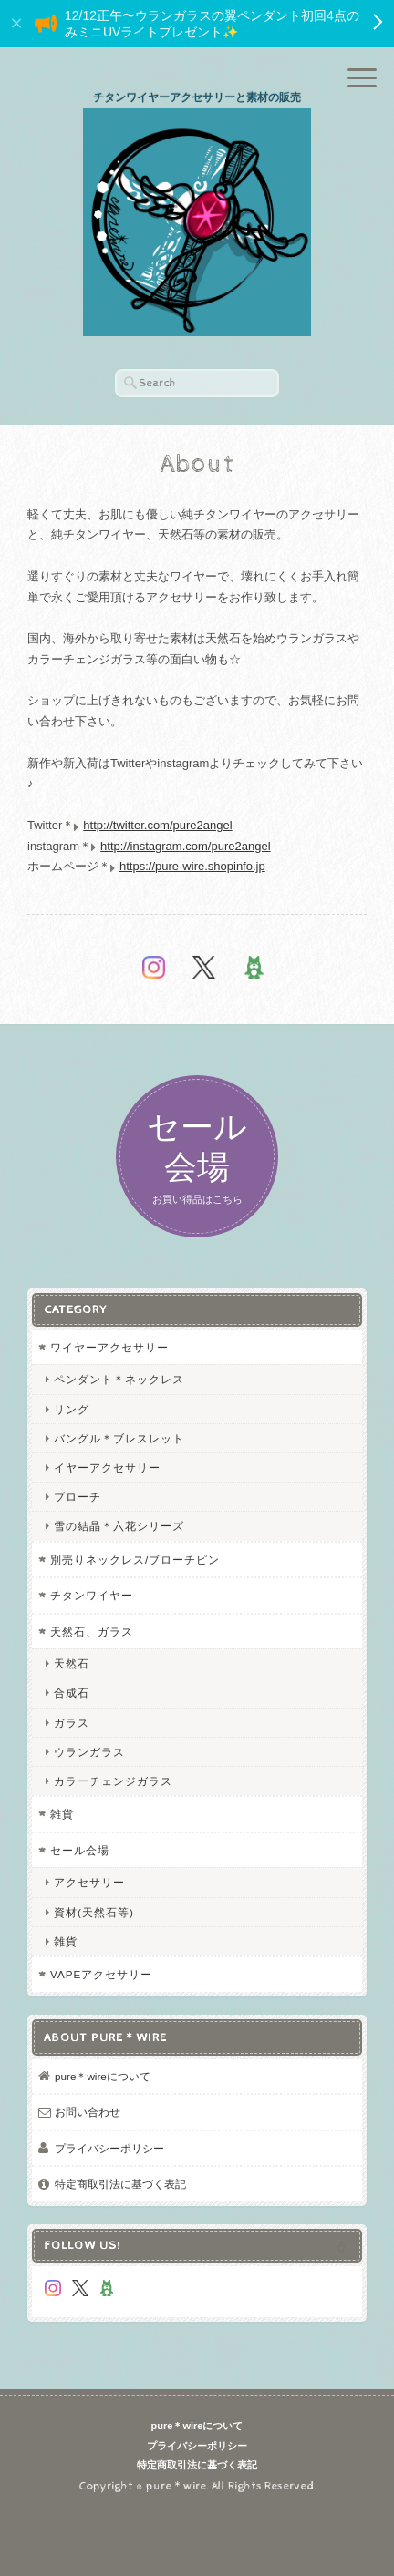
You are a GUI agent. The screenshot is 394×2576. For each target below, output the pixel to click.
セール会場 (79, 1850)
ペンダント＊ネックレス (119, 1379)
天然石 (71, 1663)
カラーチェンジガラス (113, 1781)
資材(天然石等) (94, 1912)
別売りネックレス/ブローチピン (135, 1559)
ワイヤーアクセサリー (109, 1347)
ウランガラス (89, 1752)
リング (71, 1409)
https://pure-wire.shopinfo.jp (192, 866)
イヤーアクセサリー (107, 1467)
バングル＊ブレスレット (119, 1438)
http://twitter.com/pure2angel (157, 825)
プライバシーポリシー (109, 2148)
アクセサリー (89, 1882)
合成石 (71, 1693)
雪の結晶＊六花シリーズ (119, 1526)
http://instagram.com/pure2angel (185, 846)
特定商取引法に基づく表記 (120, 2184)
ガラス (71, 1723)
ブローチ (77, 1497)
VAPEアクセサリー (101, 1974)
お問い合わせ (87, 2112)
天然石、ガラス (91, 1631)
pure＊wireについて (102, 2076)
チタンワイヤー (91, 1595)
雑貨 (62, 1814)
